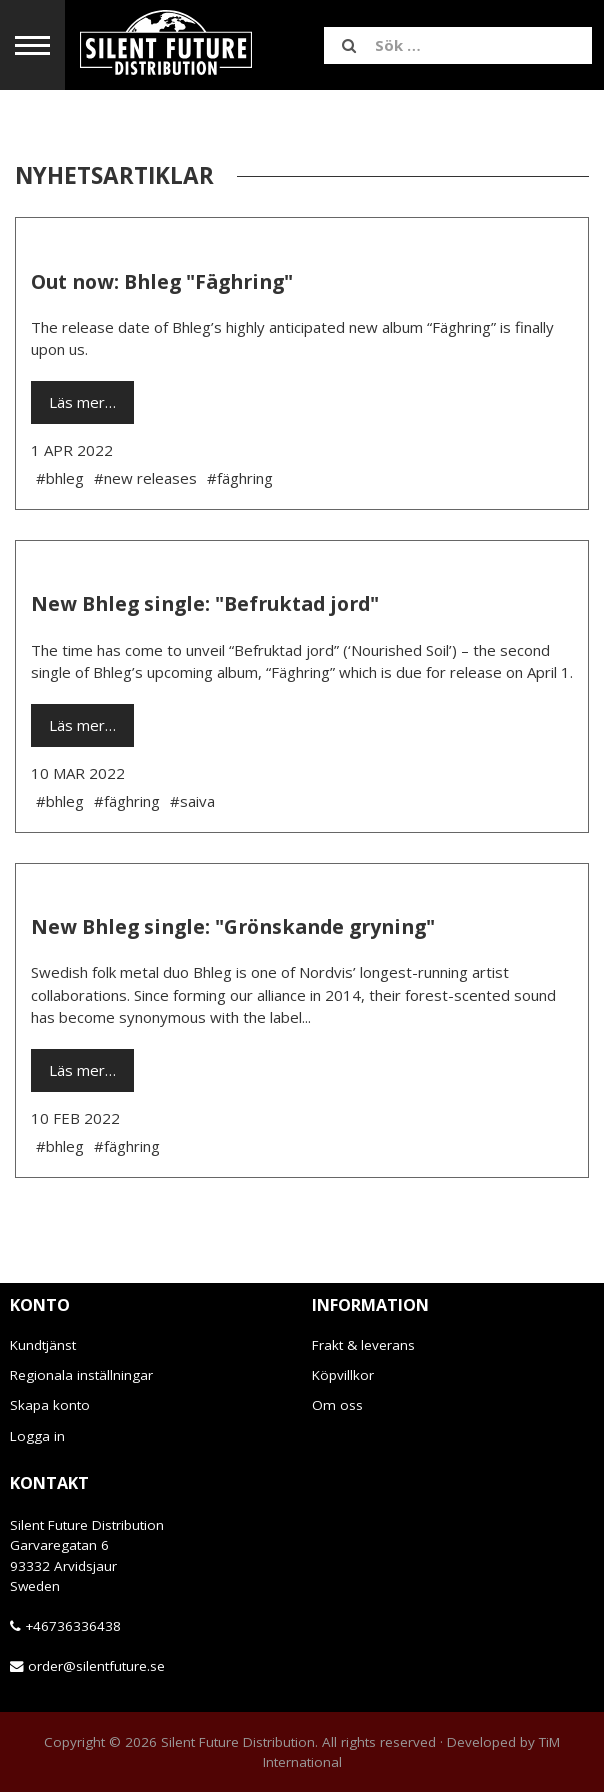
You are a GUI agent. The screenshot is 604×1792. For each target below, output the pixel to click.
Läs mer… (82, 402)
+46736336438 (73, 1626)
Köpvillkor (343, 1375)
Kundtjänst (43, 1345)
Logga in (37, 1436)
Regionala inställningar (81, 1375)
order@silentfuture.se (96, 1666)
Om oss (337, 1405)
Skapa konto (50, 1405)
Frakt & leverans (363, 1345)
